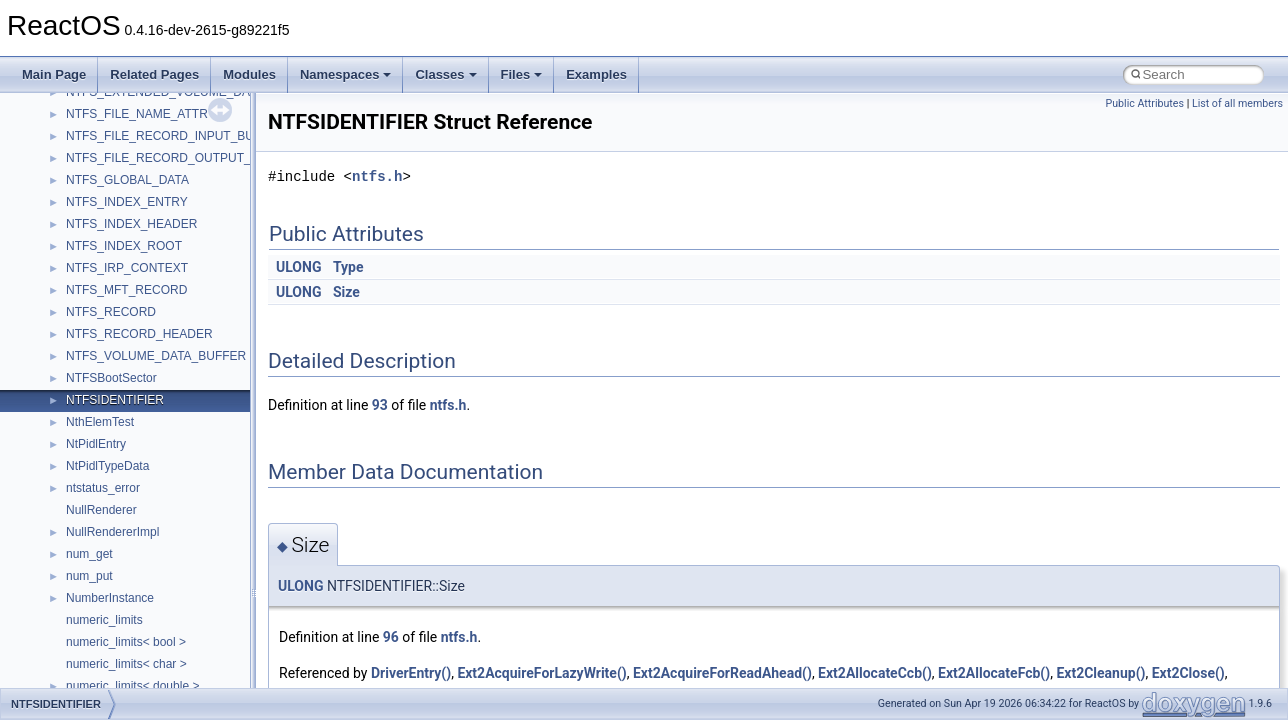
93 (380, 405)
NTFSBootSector (111, 378)
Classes (445, 74)
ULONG (298, 267)
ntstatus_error (103, 488)
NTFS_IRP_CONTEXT (127, 268)
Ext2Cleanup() (1100, 673)
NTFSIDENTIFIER (115, 400)
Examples (596, 74)
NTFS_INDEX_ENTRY (127, 202)
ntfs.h (377, 176)
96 (391, 637)
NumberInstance (110, 598)
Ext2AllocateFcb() (994, 673)
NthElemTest (100, 422)
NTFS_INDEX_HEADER (131, 224)
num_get (89, 554)
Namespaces (346, 74)
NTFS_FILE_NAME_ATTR (137, 114)
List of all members (1237, 103)
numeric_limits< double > (132, 686)
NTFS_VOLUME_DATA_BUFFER (156, 356)
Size (346, 292)
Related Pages (154, 74)
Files (522, 74)
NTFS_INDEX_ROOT (124, 246)
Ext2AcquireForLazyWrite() (541, 673)
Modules (249, 74)
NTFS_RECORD (111, 312)
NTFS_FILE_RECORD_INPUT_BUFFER (175, 136)
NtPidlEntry (96, 444)
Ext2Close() (1188, 673)
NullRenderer (101, 510)
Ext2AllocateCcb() (875, 673)
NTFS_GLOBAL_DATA (127, 180)
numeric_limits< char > (126, 664)
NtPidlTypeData (107, 466)
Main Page (54, 74)
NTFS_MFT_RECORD (126, 290)
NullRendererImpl (112, 532)
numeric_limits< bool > (126, 642)
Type (348, 267)
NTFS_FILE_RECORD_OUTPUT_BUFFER (182, 158)
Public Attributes (1144, 103)
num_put (89, 576)
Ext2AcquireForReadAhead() (722, 673)
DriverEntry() (411, 673)
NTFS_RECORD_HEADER (139, 334)
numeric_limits (104, 620)
